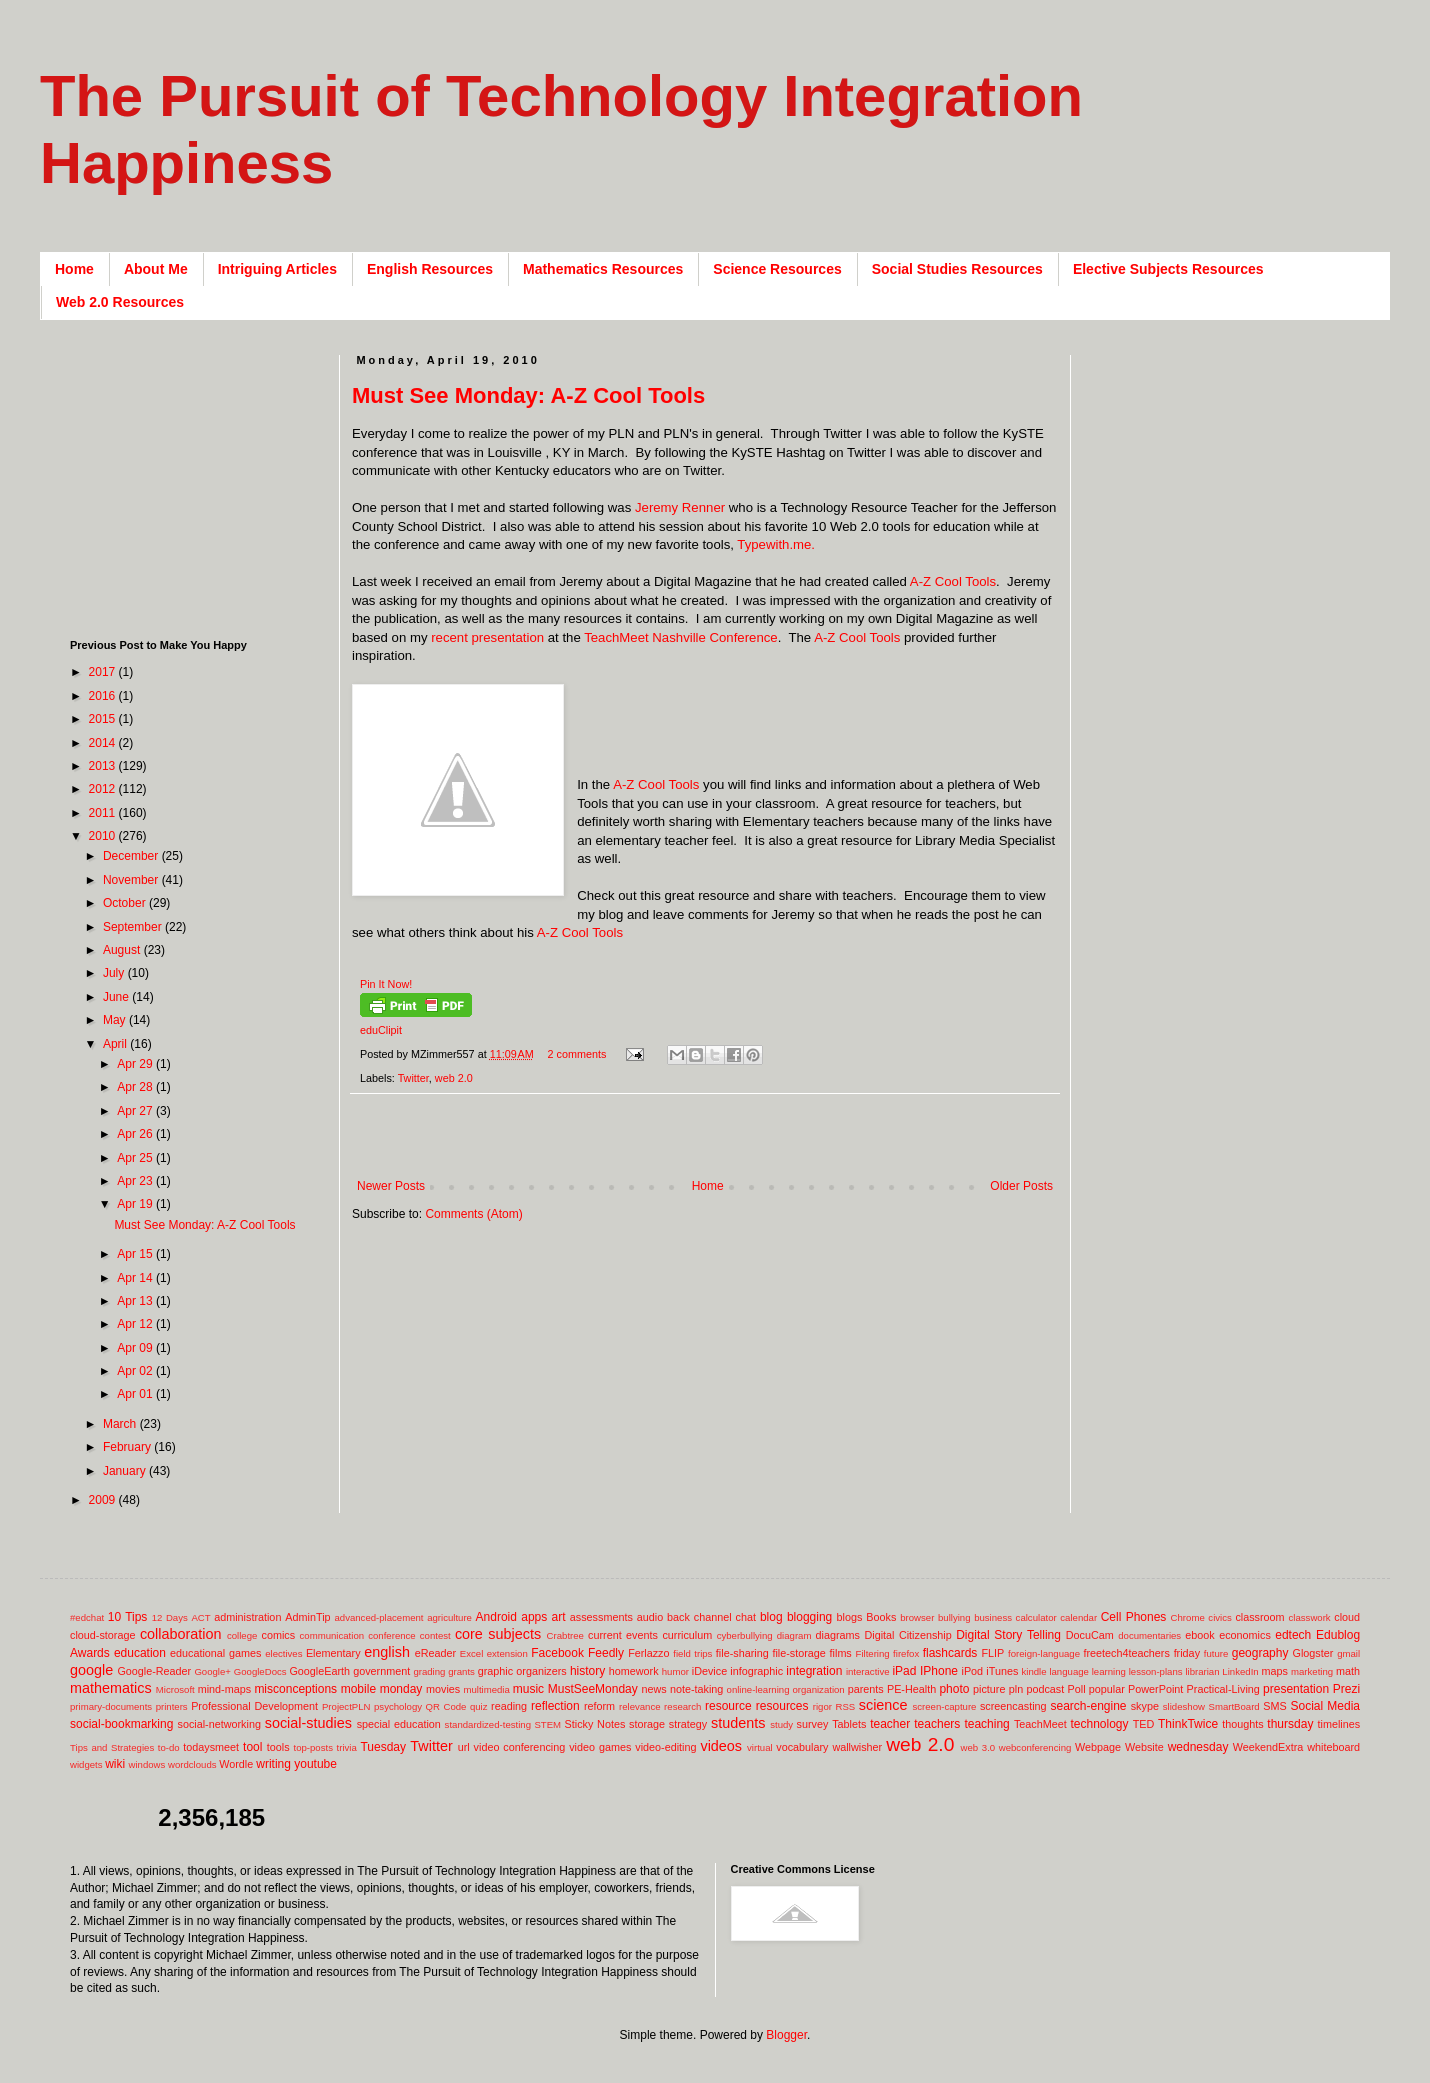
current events (623, 1635)
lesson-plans (1156, 1671)
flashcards (950, 1653)
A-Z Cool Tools (953, 581)
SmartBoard (1233, 1706)
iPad (904, 1671)
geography (1260, 1653)
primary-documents (111, 1706)
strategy (688, 1724)
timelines (1339, 1724)
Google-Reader (154, 1671)
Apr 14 (136, 1278)
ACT (200, 1617)
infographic (756, 1671)
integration (814, 1671)
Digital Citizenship (907, 1635)
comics (279, 1635)
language (1068, 1671)
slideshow (1184, 1706)
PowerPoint (1155, 1689)
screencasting (1013, 1706)
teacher (890, 1724)
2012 (104, 789)
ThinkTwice (1188, 1724)
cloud (1347, 1617)
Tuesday (383, 1747)
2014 (104, 743)
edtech (1293, 1635)
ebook (1199, 1635)
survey (813, 1724)
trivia (347, 1747)
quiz (479, 1706)
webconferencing (1035, 1747)
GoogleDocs (260, 1671)
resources (782, 1706)
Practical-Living (1223, 1689)
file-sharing (742, 1653)
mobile (358, 1689)
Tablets (849, 1724)
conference (391, 1635)
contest (435, 1635)
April (116, 1044)
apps (534, 1617)
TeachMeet (1040, 1724)
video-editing (665, 1747)
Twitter (413, 1078)
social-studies (308, 1723)
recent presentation (487, 637)
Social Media (1325, 1706)
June (117, 997)
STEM (547, 1724)
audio (650, 1617)
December (132, 856)
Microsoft (175, 1689)
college (242, 1635)
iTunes (1002, 1671)
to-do (169, 1747)
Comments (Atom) (473, 1214)
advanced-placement (378, 1617)
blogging (809, 1617)
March (121, 1424)
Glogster (1313, 1653)
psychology (398, 1706)
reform (599, 1706)
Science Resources (777, 269)
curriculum (687, 1635)
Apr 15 (136, 1254)
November (132, 880)
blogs (850, 1617)
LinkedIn (1240, 1671)
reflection (555, 1706)
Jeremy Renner (680, 507)
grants (461, 1671)
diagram (794, 1635)
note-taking (696, 1689)
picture (989, 1689)
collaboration (181, 1634)
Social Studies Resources (957, 269)
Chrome (1188, 1617)
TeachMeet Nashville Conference (681, 637)
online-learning (758, 1689)
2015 (104, 719)
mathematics (111, 1688)
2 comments (577, 1054)
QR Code (446, 1706)
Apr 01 (136, 1394)
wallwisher (857, 1747)
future (1216, 1653)
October (126, 903)
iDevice (709, 1671)
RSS (845, 1706)
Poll (1077, 1689)
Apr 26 (136, 1134)
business (993, 1617)
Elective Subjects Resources (1168, 269)
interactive (868, 1671)
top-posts (312, 1747)
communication (332, 1635)
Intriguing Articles (277, 269)
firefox (906, 1653)
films (841, 1653)
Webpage (1098, 1747)
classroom (1259, 1617)
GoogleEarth (319, 1671)
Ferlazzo (648, 1653)
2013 (104, 766)
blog (771, 1617)
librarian (1202, 1671)
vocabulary (802, 1747)
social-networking (219, 1724)
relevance (640, 1706)
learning (1109, 1671)
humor (675, 1671)
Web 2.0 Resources (120, 302)
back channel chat (711, 1617)
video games (600, 1747)
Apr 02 (136, 1371)
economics (1245, 1635)
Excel (471, 1653)
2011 (104, 813)
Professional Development (254, 1706)
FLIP (992, 1653)
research (682, 1706)
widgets (86, 1764)
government (381, 1671)
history (587, 1671)
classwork (1310, 1617)
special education (399, 1724)
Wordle (236, 1764)
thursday (1290, 1724)
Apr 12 (136, 1324)
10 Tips (128, 1617)
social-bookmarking (121, 1724)
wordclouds (192, 1764)
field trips (692, 1653)
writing (273, 1764)
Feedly (606, 1653)
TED (1144, 1724)
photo (954, 1689)
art (559, 1617)
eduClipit (381, 1030)
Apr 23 (136, 1181)
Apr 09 (136, 1348)
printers (172, 1706)
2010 (104, 836)
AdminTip (307, 1617)
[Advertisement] (195, 480)
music (528, 1689)
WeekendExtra (1268, 1747)
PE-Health (911, 1689)
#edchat (87, 1617)
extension (507, 1653)
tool (252, 1747)
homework (634, 1671)
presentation (1296, 1689)
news (653, 1689)
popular (1107, 1689)
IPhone (939, 1671)
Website (1144, 1747)
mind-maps (224, 1689)
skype (1145, 1706)
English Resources (430, 269)
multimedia (486, 1689)
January (126, 1471)
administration (247, 1617)
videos (721, 1746)
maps (1274, 1671)
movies (443, 1689)
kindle (1034, 1671)
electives (283, 1653)
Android (496, 1617)
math (1348, 1671)
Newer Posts (391, 1186)
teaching (986, 1724)
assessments (601, 1617)
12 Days (170, 1617)
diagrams (838, 1635)
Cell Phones (1134, 1617)
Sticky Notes (595, 1724)
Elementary (333, 1653)
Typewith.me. (776, 544)
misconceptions (295, 1689)
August (123, 950)
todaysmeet (211, 1747)
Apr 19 (136, 1204)
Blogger (786, 2035)
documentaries (1149, 1635)
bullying (954, 1617)
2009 (104, 1500)
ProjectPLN (346, 1706)
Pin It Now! (386, 984)
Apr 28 (136, 1087)
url (464, 1747)
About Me (156, 269)
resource (728, 1706)
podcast (1045, 1689)
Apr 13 (136, 1301)
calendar (1078, 1617)
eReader (435, 1653)
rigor (822, 1706)
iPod (973, 1671)
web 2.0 (454, 1078)
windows (147, 1764)
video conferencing (520, 1747)
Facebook (557, 1653)
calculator (1036, 1617)
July (115, 973)
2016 (104, 696)
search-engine (1088, 1706)
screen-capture (944, 1706)
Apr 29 (136, 1064)
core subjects (498, 1634)
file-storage (798, 1653)
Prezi (1346, 1689)
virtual (760, 1747)
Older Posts (1021, 1186)
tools (278, 1747)
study (781, 1724)
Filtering (873, 1653)
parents (866, 1689)
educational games (215, 1653)
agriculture (449, 1617)
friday (1187, 1653)
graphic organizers (522, 1671)
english (387, 1652)
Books (881, 1617)
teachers (937, 1724)
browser (917, 1617)
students (738, 1723)
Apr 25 (136, 1158)
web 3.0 (978, 1747)
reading (509, 1706)
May (116, 1020)
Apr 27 (136, 1111)
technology (1100, 1724)
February (128, 1447)
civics (1219, 1617)
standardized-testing (488, 1724)
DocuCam (1090, 1635)
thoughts (1242, 1724)
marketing (1312, 1671)
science (883, 1705)
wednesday (1198, 1747)
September (134, 927)
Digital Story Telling (1008, 1635)
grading (429, 1671)
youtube (315, 1764)
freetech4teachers (1126, 1653)
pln (1016, 1689)
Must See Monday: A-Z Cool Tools (528, 395)
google (91, 1670)
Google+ (212, 1671)
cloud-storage (102, 1635)
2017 (104, 672)
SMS (1274, 1706)
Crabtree (565, 1635)
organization (818, 1689)
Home (74, 269)
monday (401, 1689)
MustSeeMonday (593, 1689)
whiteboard (1333, 1747)
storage (647, 1724)
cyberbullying (745, 1635)
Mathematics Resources (603, 269)
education (140, 1653)
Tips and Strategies (112, 1747)
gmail (1348, 1653)
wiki (115, 1764)
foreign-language (1044, 1653)
